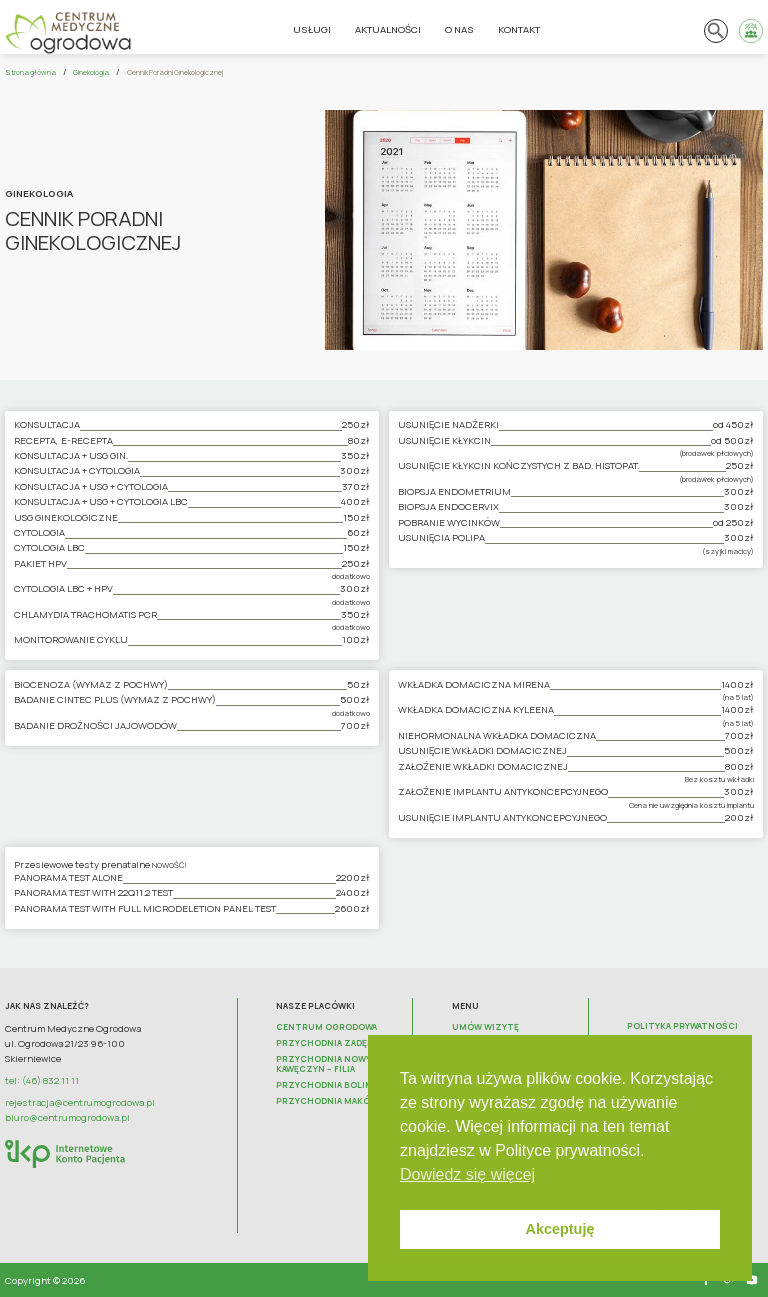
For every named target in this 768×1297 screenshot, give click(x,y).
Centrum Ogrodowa (326, 1027)
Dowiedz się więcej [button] (467, 1174)
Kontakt (519, 29)
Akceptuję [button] (560, 1229)
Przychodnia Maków (327, 1101)
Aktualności (388, 29)
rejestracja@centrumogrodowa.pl (80, 1102)
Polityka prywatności (682, 1026)
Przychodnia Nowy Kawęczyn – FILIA (323, 1064)
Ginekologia (91, 72)
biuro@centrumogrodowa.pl (67, 1117)
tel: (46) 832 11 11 (42, 1080)
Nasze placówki (315, 1006)
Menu (465, 1006)
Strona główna (30, 72)
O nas (459, 29)
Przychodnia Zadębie (328, 1043)
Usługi (312, 29)
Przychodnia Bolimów (332, 1085)
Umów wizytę (485, 1027)
